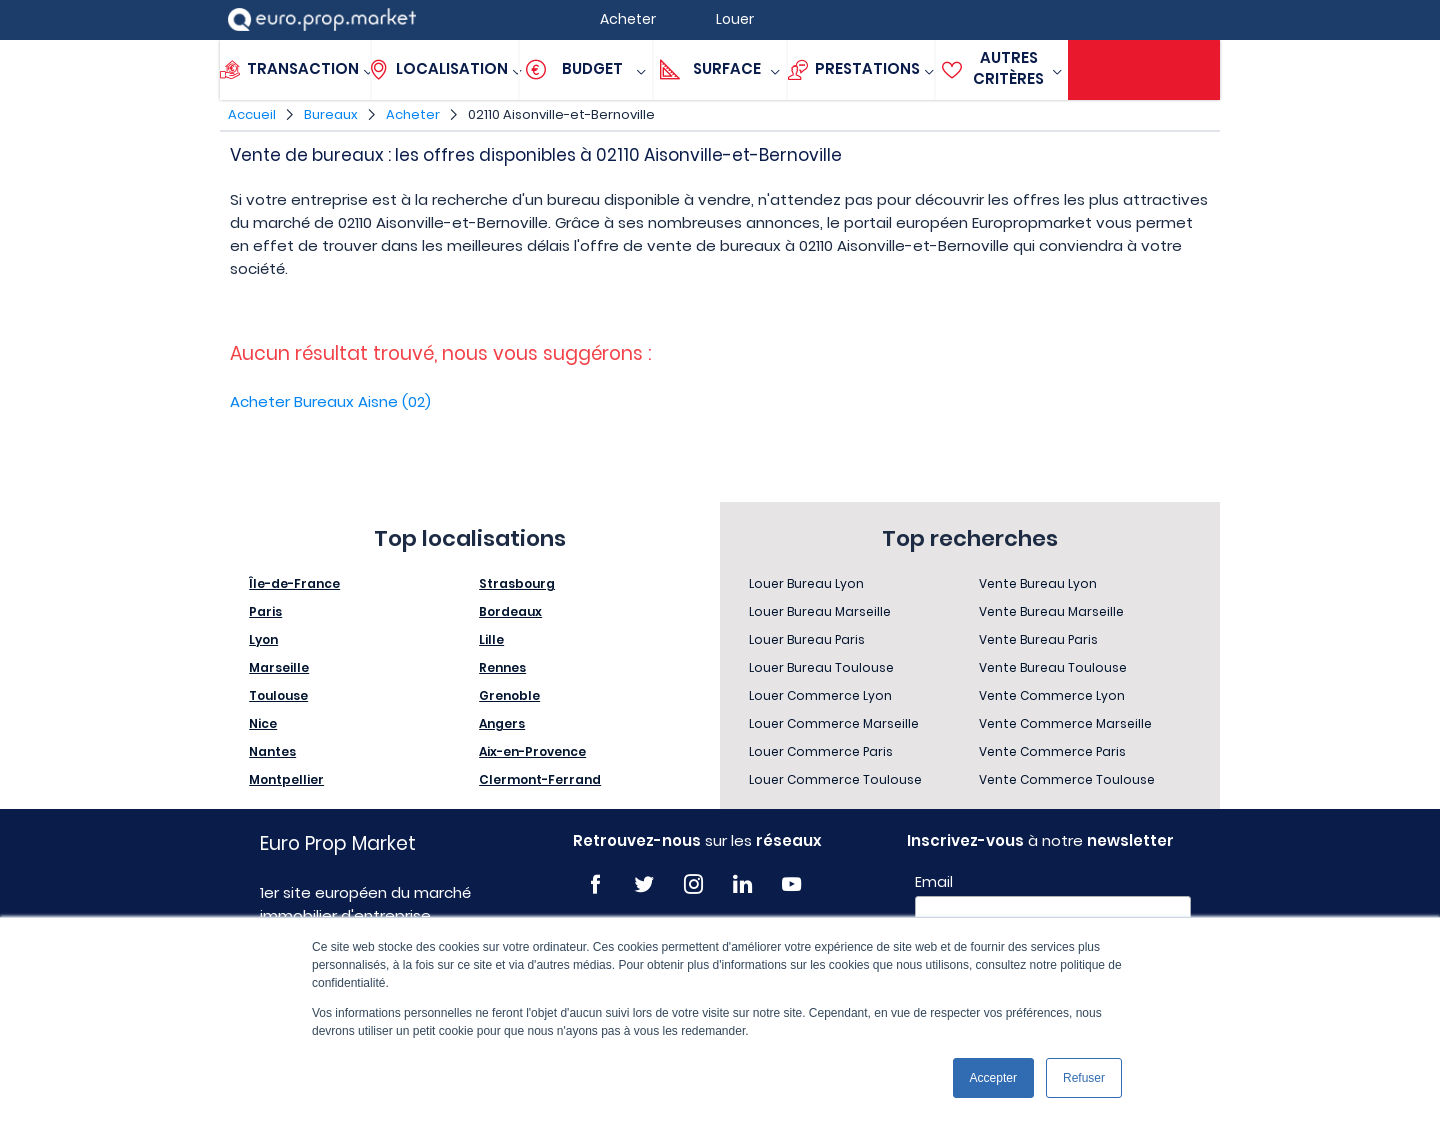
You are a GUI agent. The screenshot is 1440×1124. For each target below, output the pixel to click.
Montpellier (286, 779)
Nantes (272, 751)
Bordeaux (510, 611)
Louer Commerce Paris (821, 751)
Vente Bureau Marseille (1051, 611)
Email (934, 882)
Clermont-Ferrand (540, 779)
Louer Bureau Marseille (820, 611)
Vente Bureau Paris (1038, 639)
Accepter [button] (993, 1078)
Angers (502, 723)
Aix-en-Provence (532, 751)
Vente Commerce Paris (1052, 751)
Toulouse (278, 695)
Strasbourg (517, 583)
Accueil (252, 114)
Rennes (502, 667)
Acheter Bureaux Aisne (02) (330, 401)
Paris (265, 611)
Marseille (279, 667)
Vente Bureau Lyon (1038, 583)
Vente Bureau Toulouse (1053, 667)
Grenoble (509, 695)
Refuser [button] (1084, 1078)
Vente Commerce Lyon (1052, 695)
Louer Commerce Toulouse (835, 779)
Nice (263, 723)
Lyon (263, 639)
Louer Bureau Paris (807, 639)
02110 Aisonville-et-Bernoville (561, 114)
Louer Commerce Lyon (820, 695)
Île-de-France (294, 583)
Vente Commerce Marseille (1065, 723)
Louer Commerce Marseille (834, 723)
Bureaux (331, 114)
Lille (491, 639)
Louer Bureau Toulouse (821, 667)
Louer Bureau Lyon (806, 583)
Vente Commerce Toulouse (1067, 779)
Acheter (413, 114)
